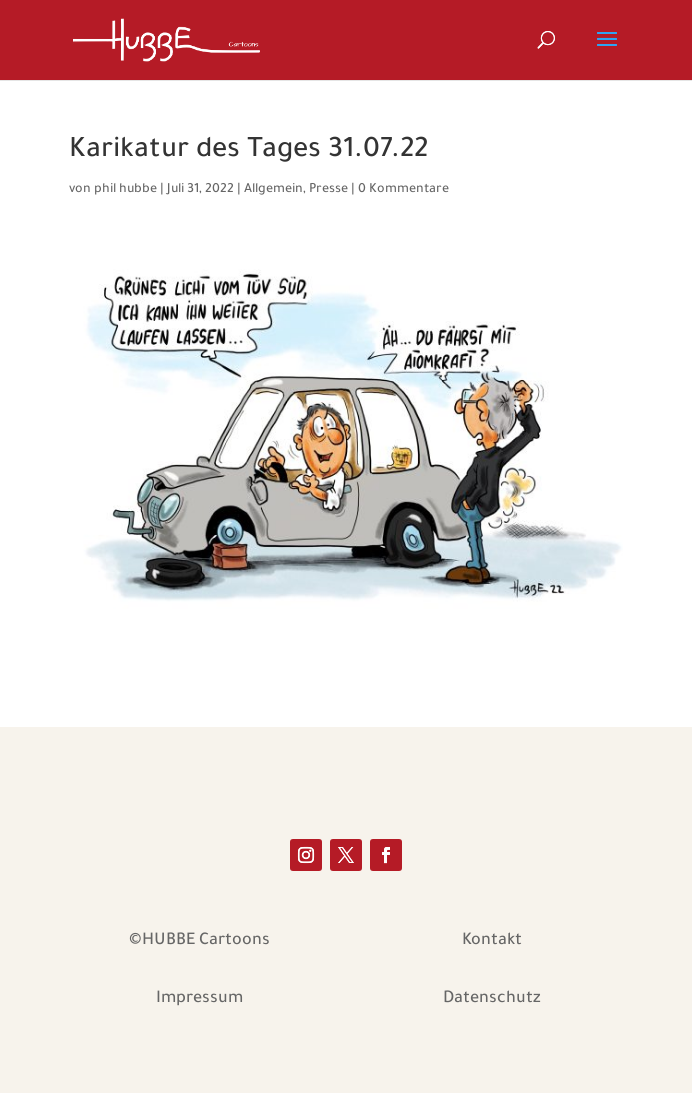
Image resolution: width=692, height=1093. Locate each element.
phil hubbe (125, 190)
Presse (328, 190)
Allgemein (273, 190)
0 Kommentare (403, 190)
